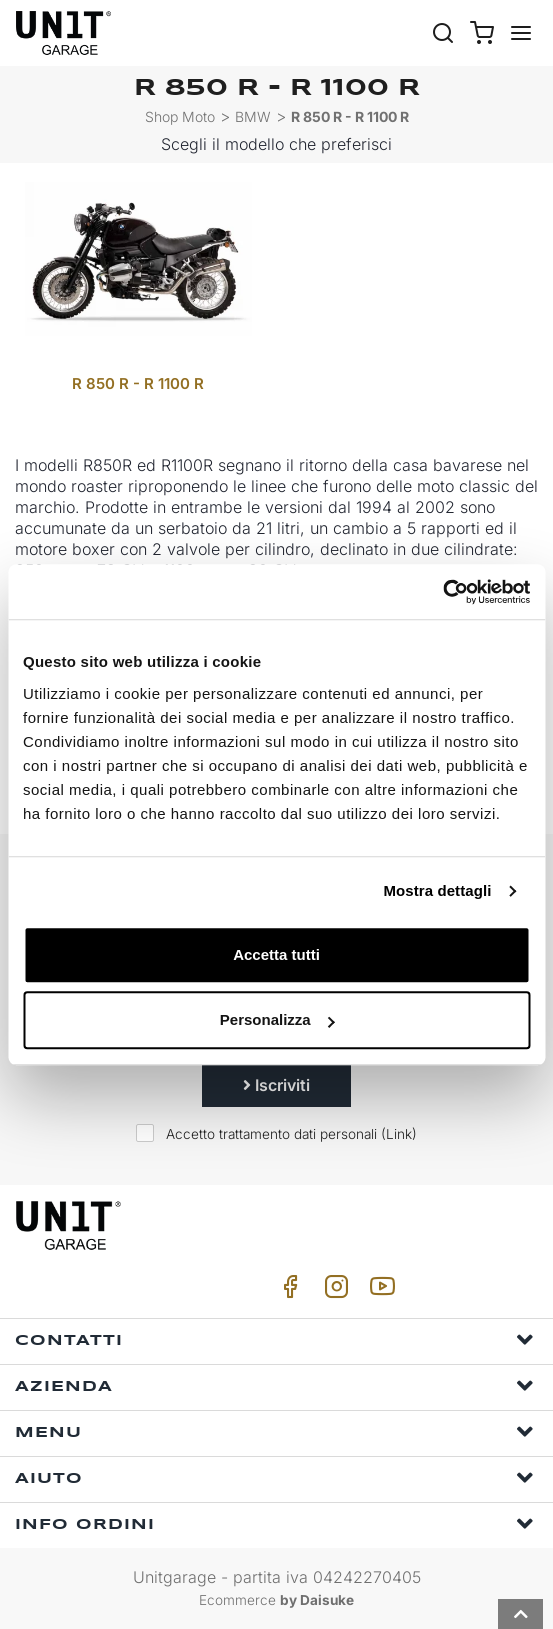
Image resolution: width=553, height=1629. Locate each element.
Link (399, 1134)
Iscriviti (276, 1085)
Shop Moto (180, 116)
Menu (274, 1431)
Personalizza (277, 1019)
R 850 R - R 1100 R (350, 116)
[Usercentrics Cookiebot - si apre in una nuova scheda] (442, 592)
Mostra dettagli (437, 890)
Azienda (274, 1385)
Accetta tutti (276, 954)
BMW (253, 116)
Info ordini (274, 1523)
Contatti (274, 1339)
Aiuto (274, 1477)
